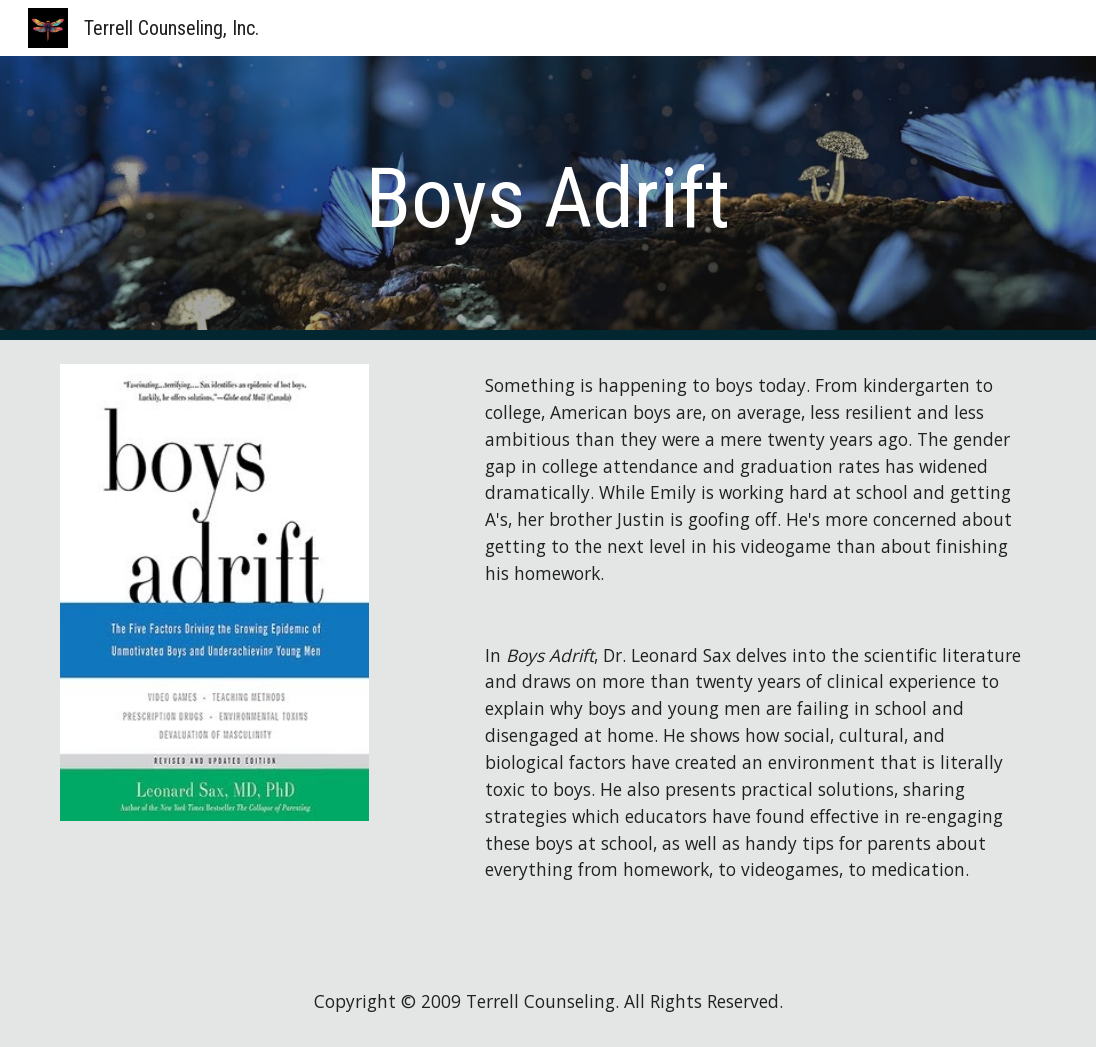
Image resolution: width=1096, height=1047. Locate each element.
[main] (548, 198)
